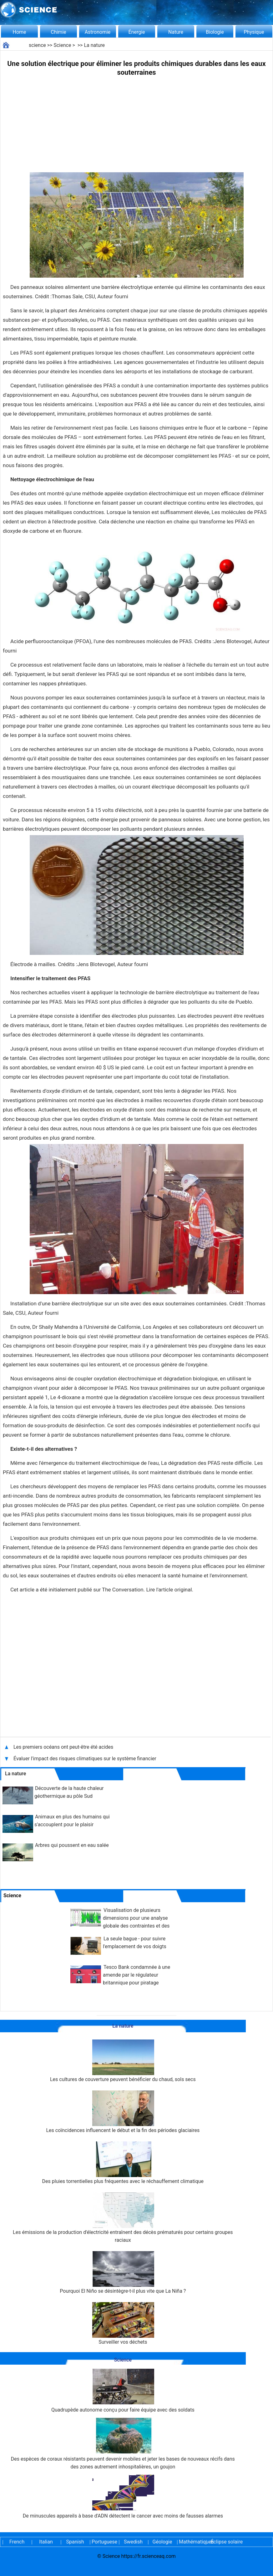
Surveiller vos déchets (123, 2323)
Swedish (133, 2542)
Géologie (162, 2542)
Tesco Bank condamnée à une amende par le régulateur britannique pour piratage (136, 1975)
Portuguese (104, 2542)
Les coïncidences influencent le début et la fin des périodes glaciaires (123, 2111)
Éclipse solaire (227, 2542)
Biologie (215, 32)
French (16, 2542)
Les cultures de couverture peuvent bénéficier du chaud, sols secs (123, 2060)
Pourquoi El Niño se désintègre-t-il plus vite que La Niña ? (123, 2272)
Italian (46, 2542)
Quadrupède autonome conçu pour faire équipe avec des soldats (123, 2391)
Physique (254, 32)
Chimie (58, 32)
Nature (175, 32)
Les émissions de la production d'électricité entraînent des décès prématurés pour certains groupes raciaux (123, 2217)
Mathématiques (191, 2542)
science (37, 45)
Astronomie (98, 32)
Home (19, 32)
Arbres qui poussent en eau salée (72, 1845)
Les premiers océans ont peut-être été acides (63, 1747)
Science (62, 45)
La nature (94, 45)
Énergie (136, 32)
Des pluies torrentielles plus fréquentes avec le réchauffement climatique (123, 2162)
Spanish (75, 2542)
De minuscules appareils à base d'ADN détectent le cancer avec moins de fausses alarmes (123, 2497)
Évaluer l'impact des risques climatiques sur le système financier (84, 1759)
